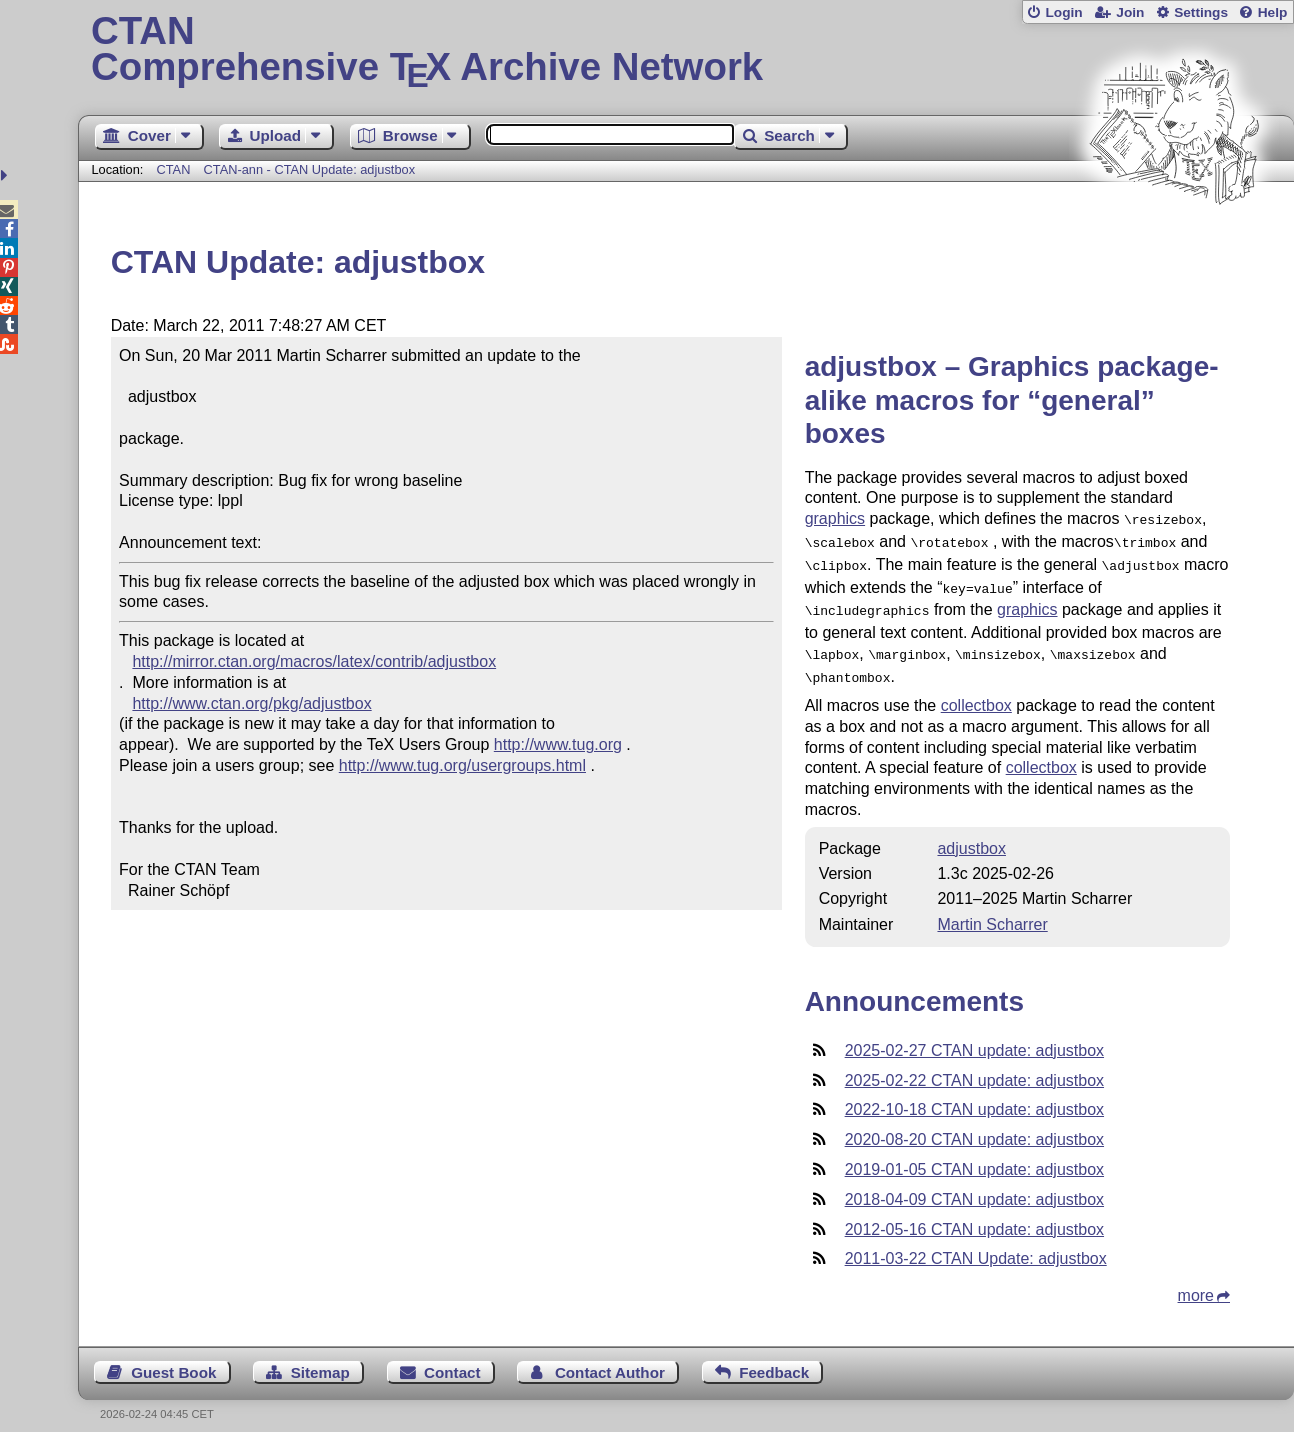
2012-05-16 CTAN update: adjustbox (974, 1215)
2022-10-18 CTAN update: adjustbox (974, 1095)
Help (1273, 12)
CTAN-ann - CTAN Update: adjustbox (309, 169)
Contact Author (610, 1358)
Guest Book (173, 1358)
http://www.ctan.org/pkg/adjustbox (251, 703)
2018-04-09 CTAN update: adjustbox (974, 1185)
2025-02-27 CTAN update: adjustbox (974, 1036)
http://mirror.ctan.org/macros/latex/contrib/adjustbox (314, 661)
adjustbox (971, 834)
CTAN (174, 169)
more (1196, 1281)
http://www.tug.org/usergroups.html (462, 765)
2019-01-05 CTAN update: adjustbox (974, 1155)
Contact (452, 1358)
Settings (1201, 12)
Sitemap (320, 1358)
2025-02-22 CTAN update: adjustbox (974, 1066)
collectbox (976, 691)
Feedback (774, 1358)
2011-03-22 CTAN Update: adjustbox (976, 1244)
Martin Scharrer (992, 910)
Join (1130, 12)
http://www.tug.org (558, 744)
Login (1063, 12)
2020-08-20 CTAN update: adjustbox (974, 1125)
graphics (835, 518)
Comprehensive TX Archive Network (686, 50)
